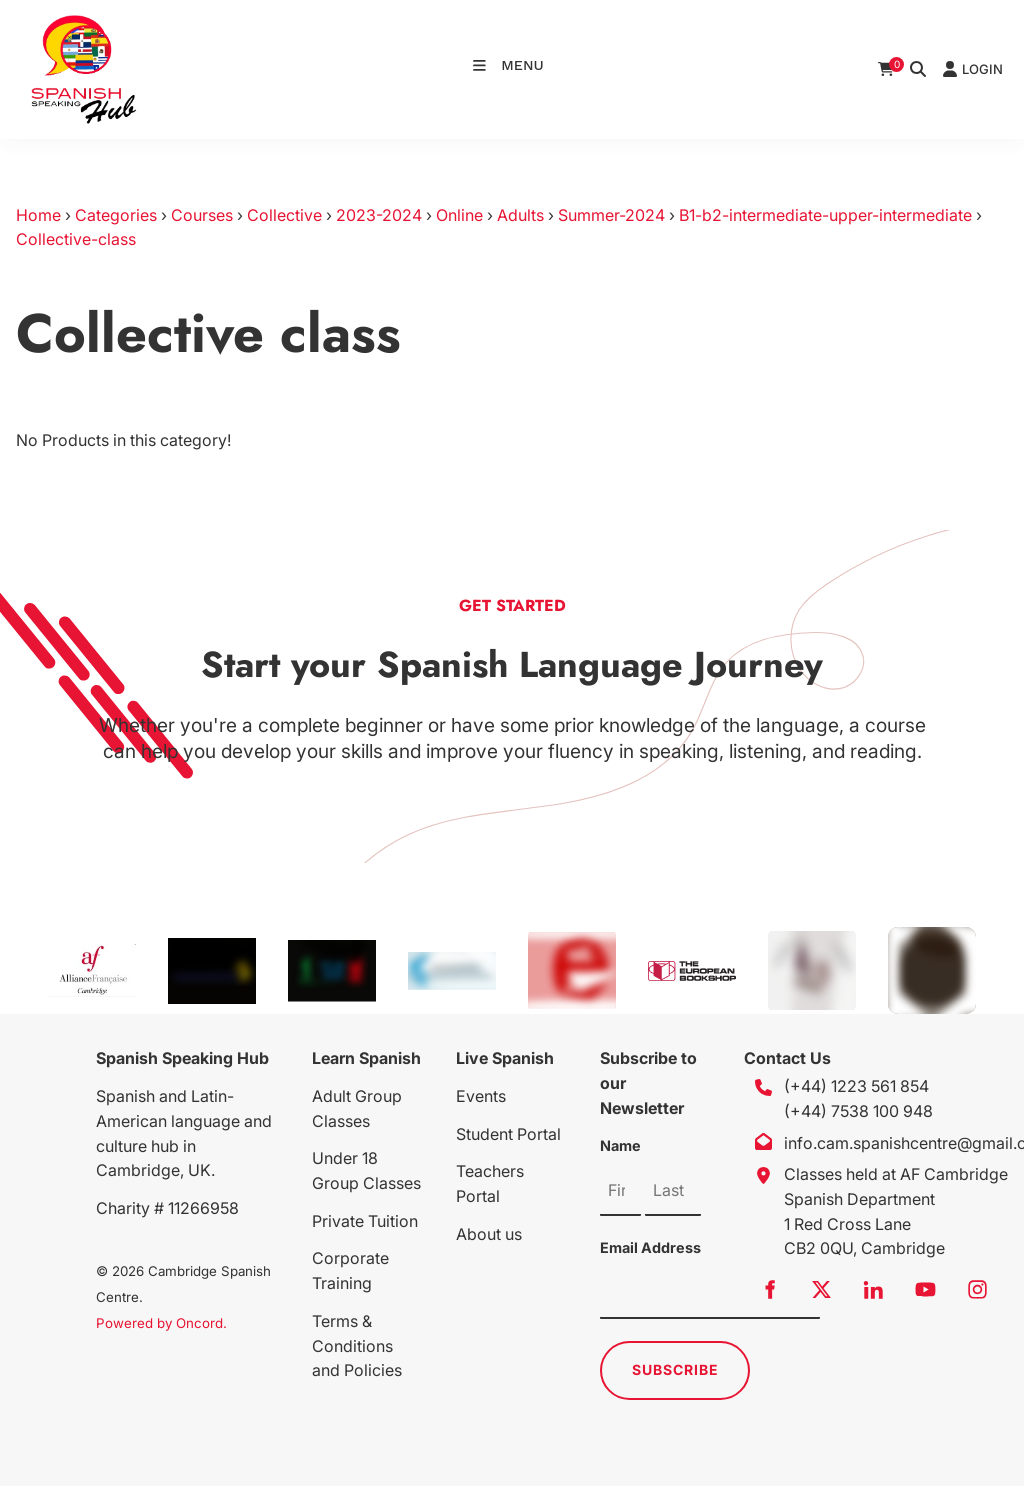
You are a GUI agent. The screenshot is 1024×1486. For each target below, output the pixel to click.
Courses (202, 215)
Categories (116, 215)
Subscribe (675, 1369)
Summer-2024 (611, 215)
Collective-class (76, 239)
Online (459, 215)
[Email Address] (710, 1294)
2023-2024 (379, 215)
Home (38, 215)
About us (489, 1234)
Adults (520, 215)
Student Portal (508, 1134)
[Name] (620, 1191)
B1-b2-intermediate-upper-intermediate (825, 215)
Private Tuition (365, 1221)
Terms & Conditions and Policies (357, 1346)
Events (481, 1096)
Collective (284, 215)
